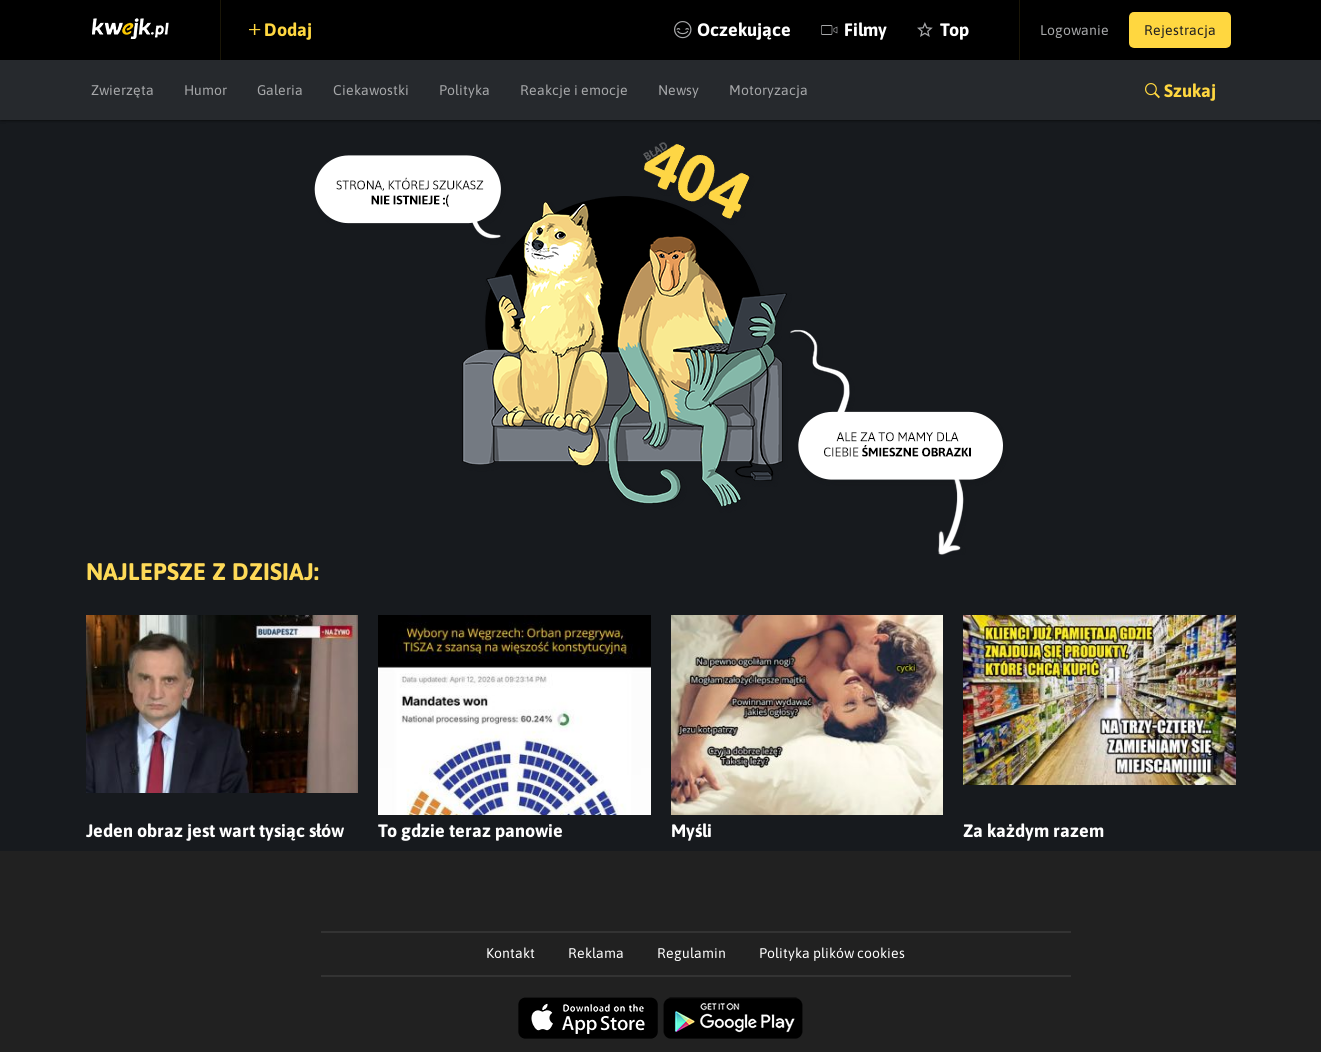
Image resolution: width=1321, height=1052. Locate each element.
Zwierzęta (122, 90)
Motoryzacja (768, 90)
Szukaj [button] (1190, 90)
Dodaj (288, 29)
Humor (205, 90)
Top (954, 29)
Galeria (280, 90)
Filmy (865, 29)
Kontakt (510, 953)
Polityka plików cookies (832, 953)
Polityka (464, 90)
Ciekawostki (371, 90)
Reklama (596, 953)
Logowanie (1074, 30)
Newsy (678, 90)
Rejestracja (1180, 30)
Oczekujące (744, 29)
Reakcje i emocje (574, 90)
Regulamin (691, 953)
